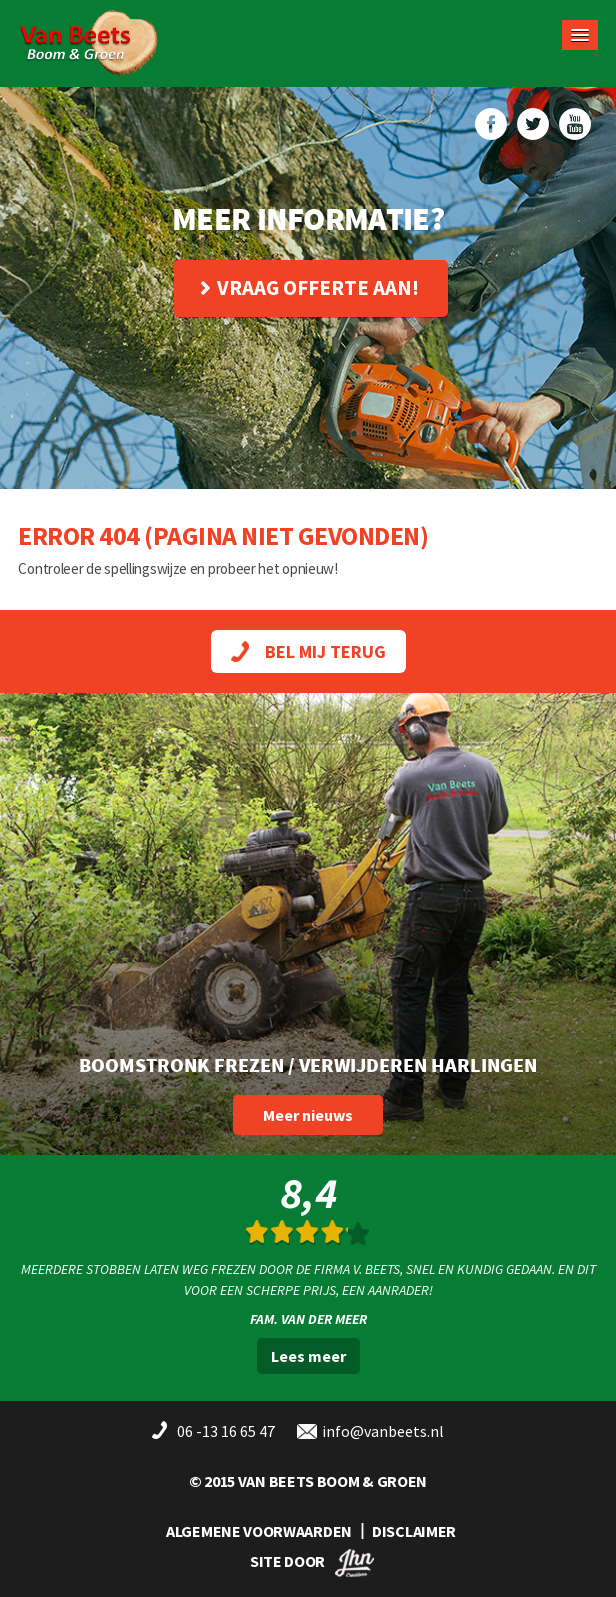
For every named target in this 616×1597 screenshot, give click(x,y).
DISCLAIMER (414, 1531)
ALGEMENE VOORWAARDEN (259, 1531)
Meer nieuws (308, 1115)
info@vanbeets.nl (383, 1431)
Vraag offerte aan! (310, 287)
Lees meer (308, 1356)
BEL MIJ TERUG (308, 651)
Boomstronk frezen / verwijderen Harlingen (308, 1064)
